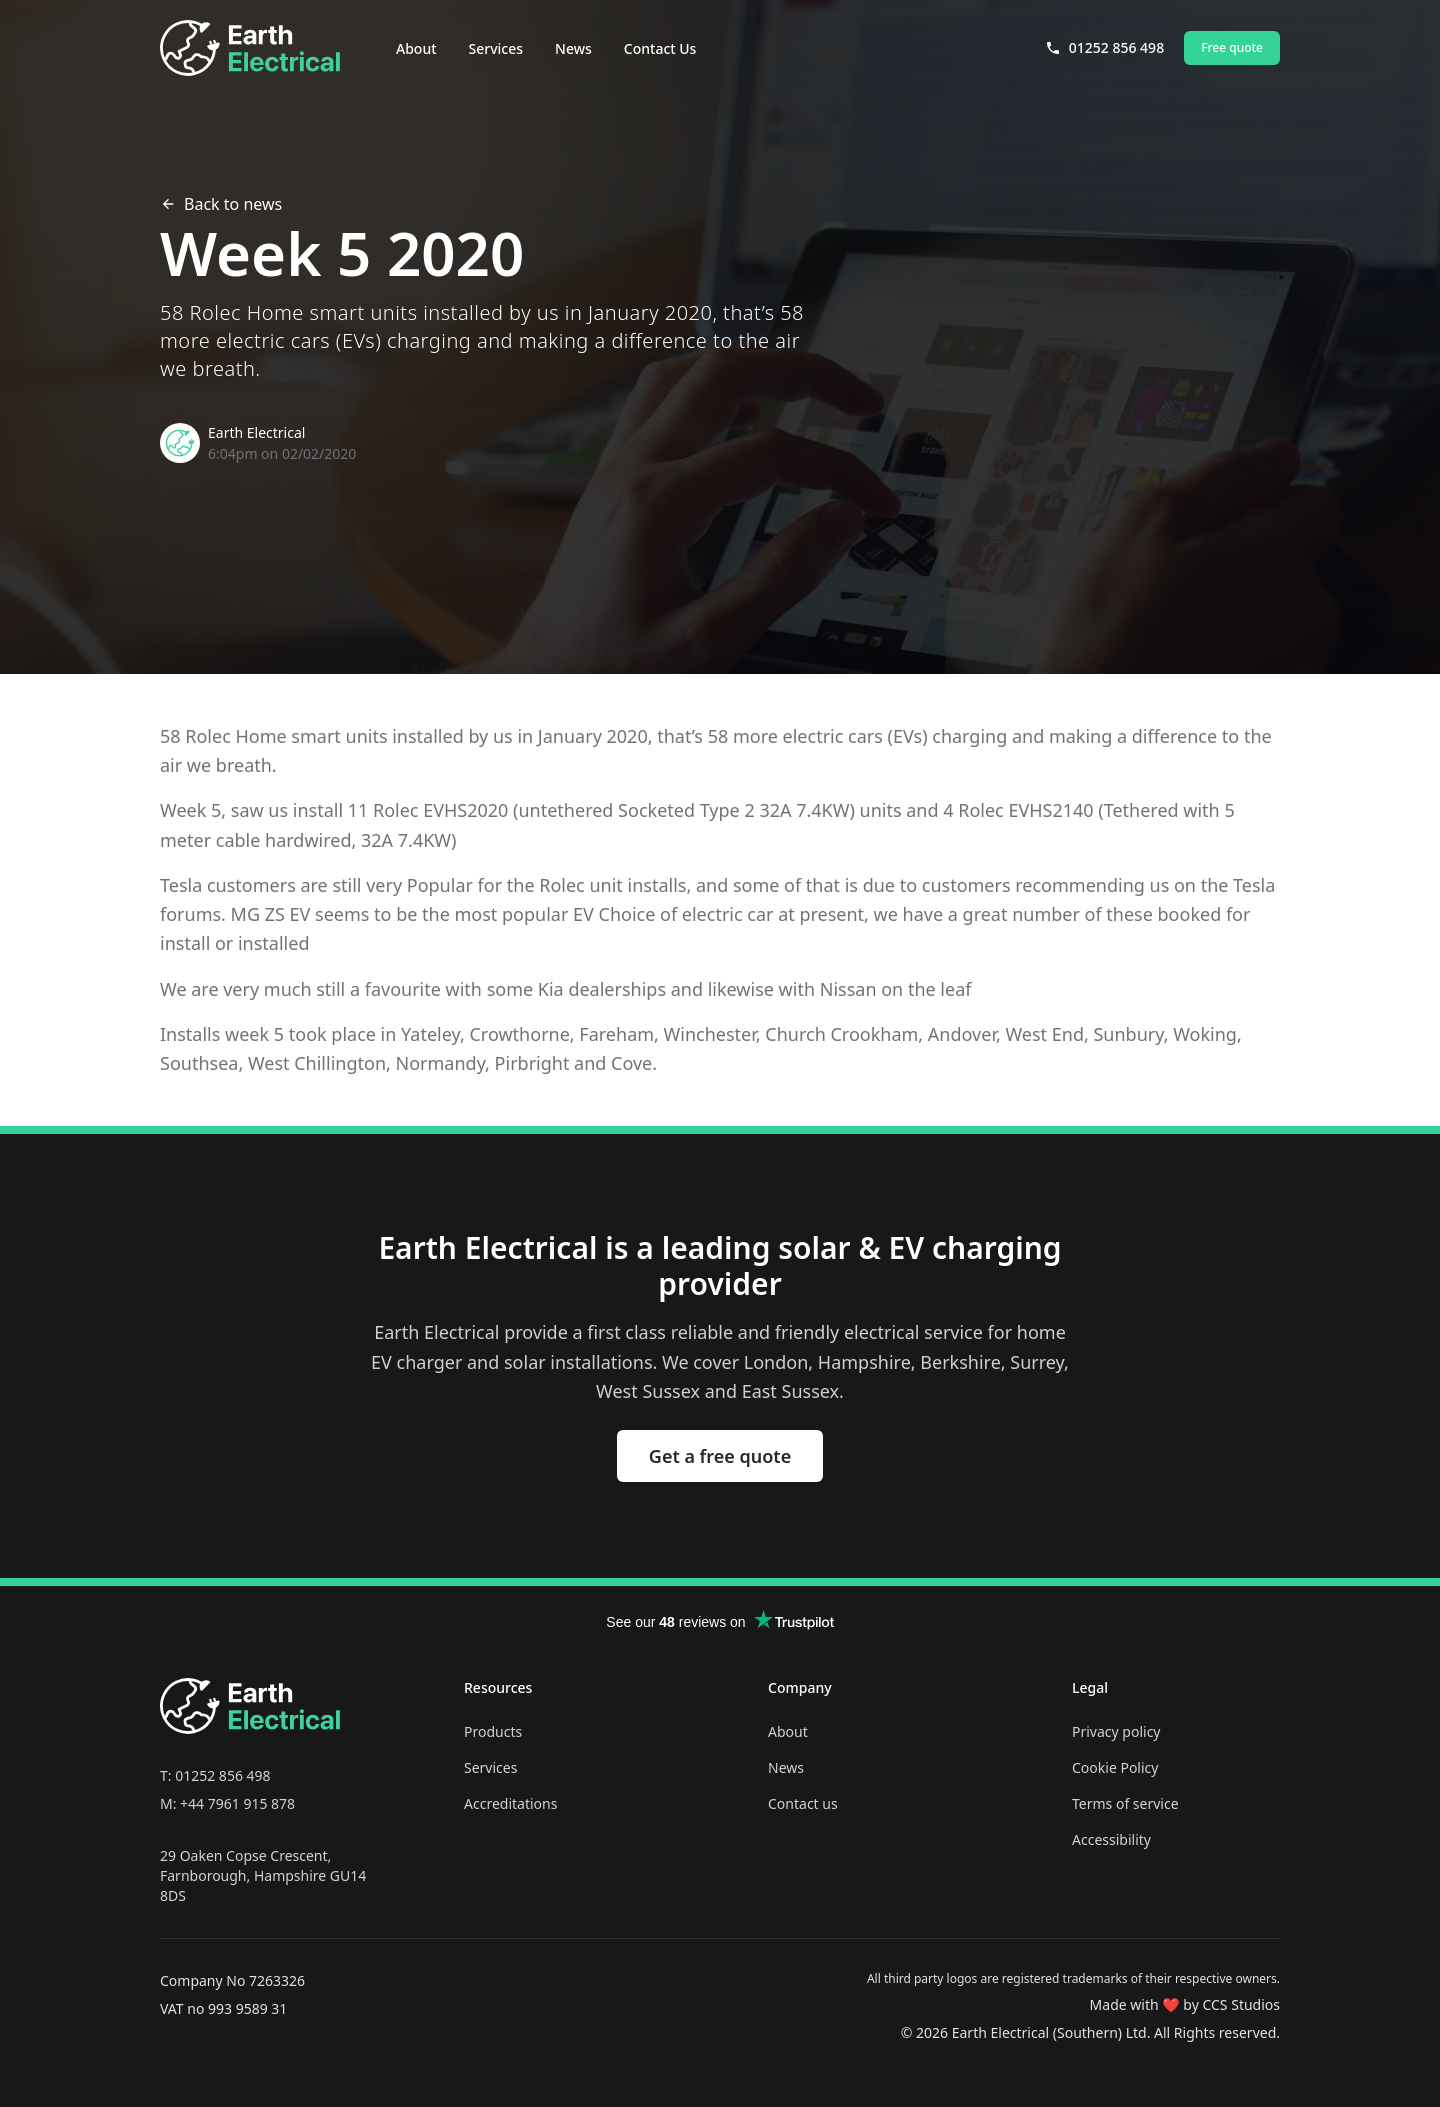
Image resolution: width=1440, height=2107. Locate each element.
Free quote (1232, 47)
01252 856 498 (1104, 47)
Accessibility (1111, 1839)
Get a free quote (720, 1456)
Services (496, 48)
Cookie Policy (1115, 1767)
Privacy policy (1116, 1731)
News (573, 48)
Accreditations (510, 1803)
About (416, 48)
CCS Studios (1241, 2004)
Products (493, 1731)
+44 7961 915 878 (237, 1803)
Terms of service (1125, 1803)
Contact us (803, 1803)
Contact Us (660, 48)
